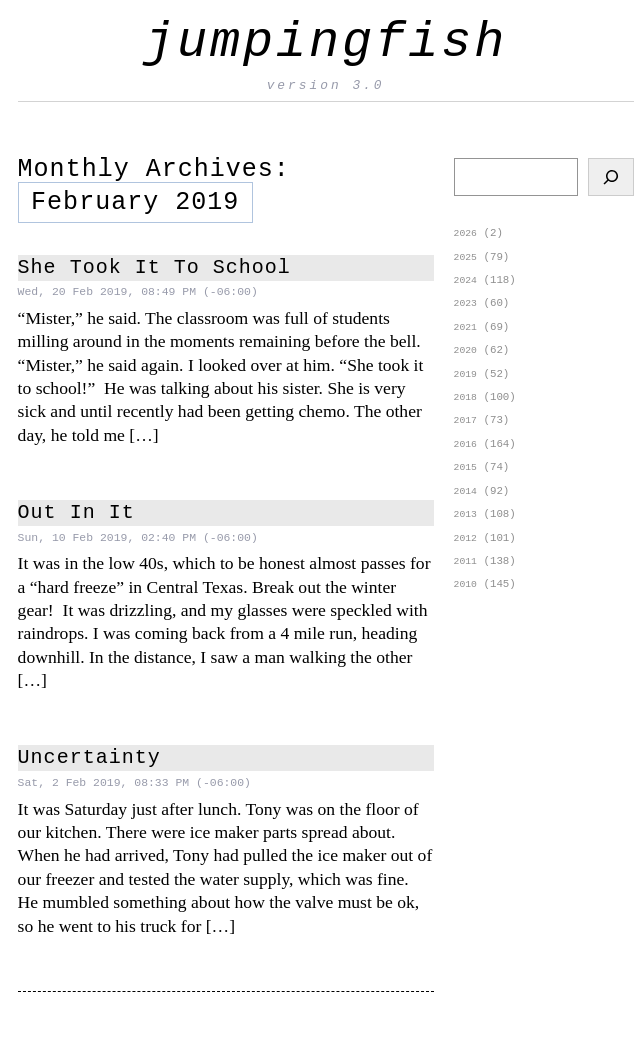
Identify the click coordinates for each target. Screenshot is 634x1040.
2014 (465, 503)
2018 (465, 405)
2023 (465, 307)
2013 (465, 527)
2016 (465, 454)
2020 (465, 356)
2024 (465, 283)
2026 (465, 234)
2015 (465, 478)
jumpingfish (325, 42)
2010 (465, 600)
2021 (465, 332)
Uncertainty (89, 758)
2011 (465, 576)
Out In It (76, 513)
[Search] (611, 177)
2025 (465, 259)
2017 (465, 429)
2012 (465, 552)
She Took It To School (154, 268)
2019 (465, 381)
